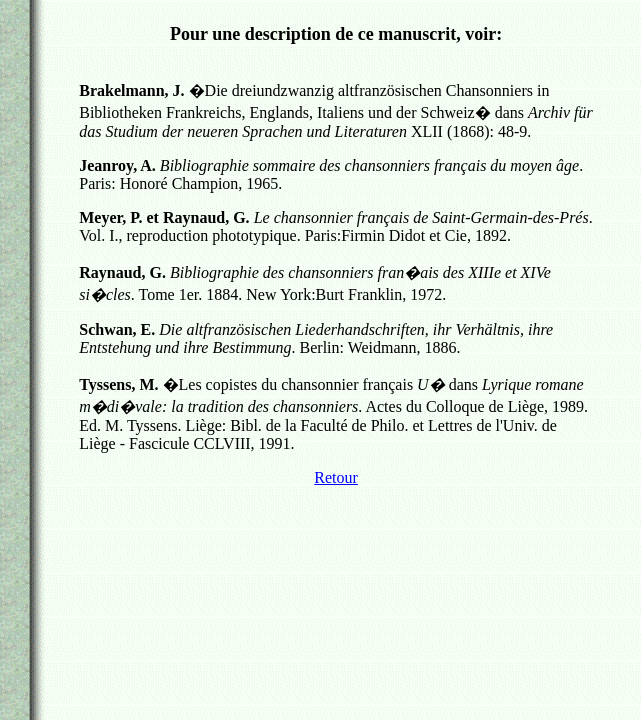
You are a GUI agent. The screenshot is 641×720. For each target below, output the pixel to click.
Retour (336, 477)
